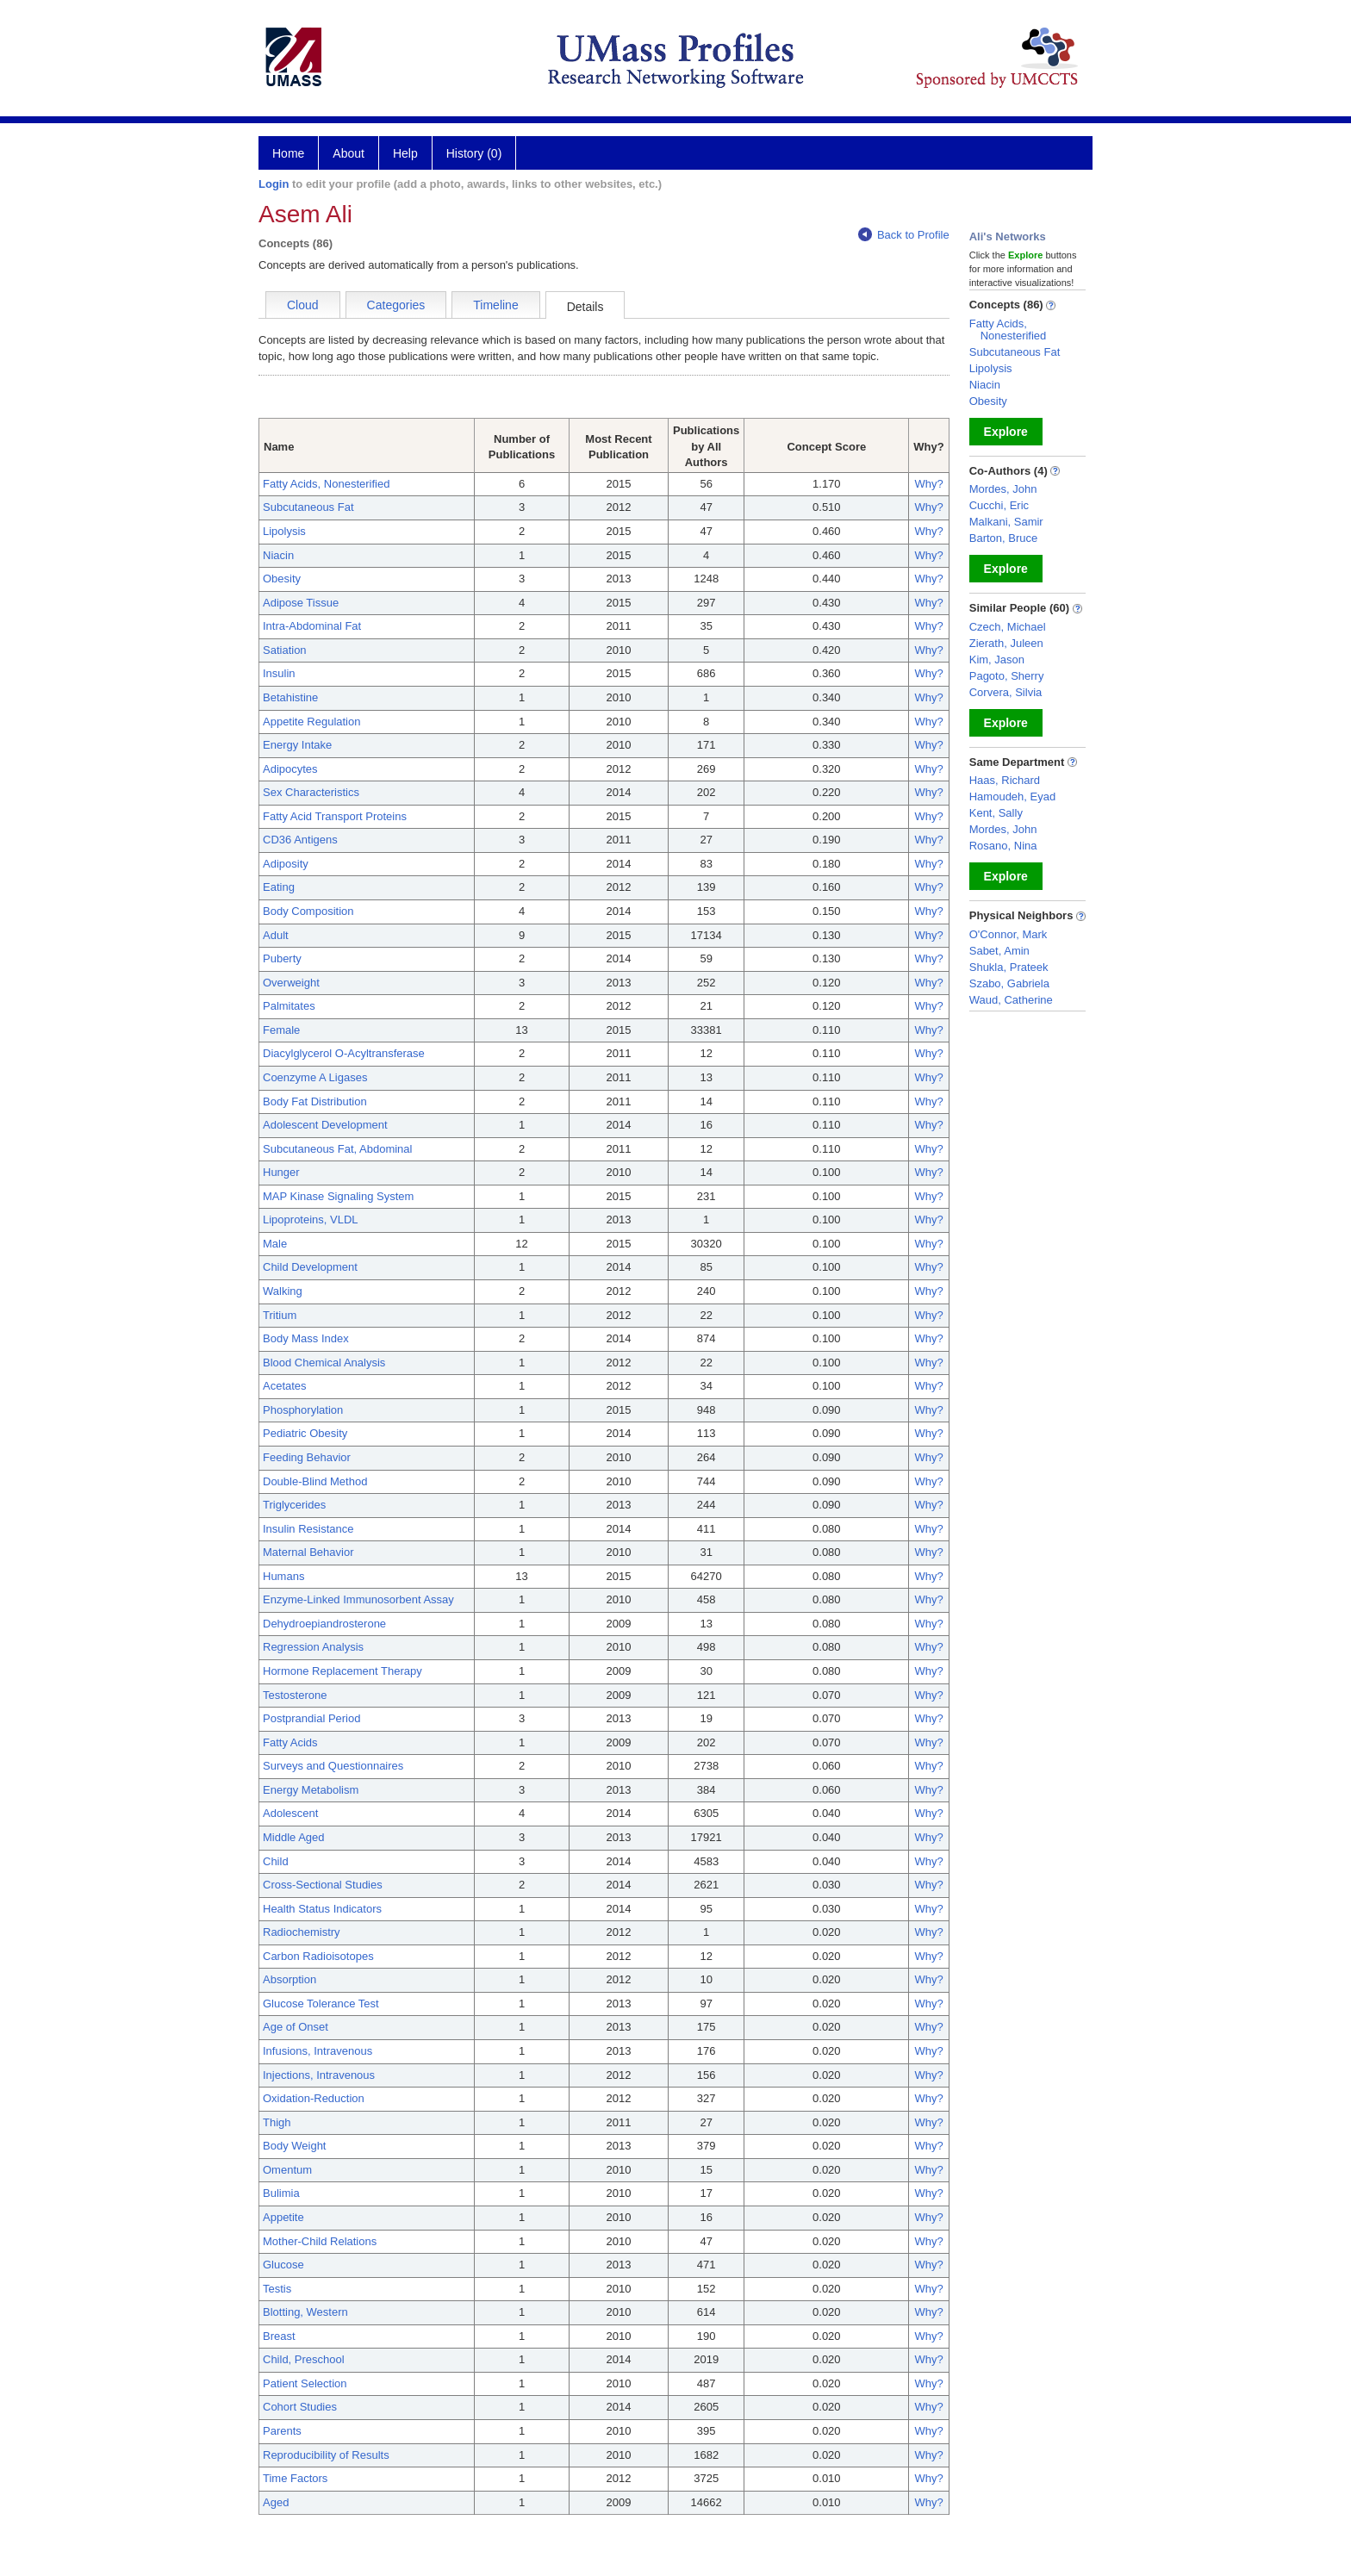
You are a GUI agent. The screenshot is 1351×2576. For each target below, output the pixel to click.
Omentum (287, 2169)
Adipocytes (290, 768)
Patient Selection (305, 2383)
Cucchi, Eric (999, 505)
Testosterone (295, 1695)
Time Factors (295, 2478)
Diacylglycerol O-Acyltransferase (344, 1053)
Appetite (283, 2217)
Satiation (285, 650)
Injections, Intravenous (319, 2075)
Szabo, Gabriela (1009, 983)
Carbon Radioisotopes (318, 1956)
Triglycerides (294, 1504)
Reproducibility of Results (326, 2454)
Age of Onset (295, 2026)
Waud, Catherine (1011, 999)
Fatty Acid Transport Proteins (335, 816)
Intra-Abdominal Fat (312, 625)
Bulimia (281, 2193)
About (348, 153)
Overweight (291, 982)
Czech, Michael (1007, 626)
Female (281, 1030)
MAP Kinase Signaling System (338, 1196)
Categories (396, 305)
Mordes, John (1003, 488)
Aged (276, 2502)
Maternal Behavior (308, 1552)
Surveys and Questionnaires (333, 1765)
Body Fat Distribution (315, 1101)
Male (275, 1243)
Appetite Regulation (311, 721)
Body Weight (294, 2145)
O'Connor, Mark (1008, 934)
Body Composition (308, 911)
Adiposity (285, 863)
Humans (283, 1576)
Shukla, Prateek (1009, 967)
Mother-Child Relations (320, 2241)
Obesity (282, 578)
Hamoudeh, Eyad (1012, 796)
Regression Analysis (313, 1646)
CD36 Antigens (300, 839)
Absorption (289, 1979)
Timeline (495, 305)
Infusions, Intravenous (317, 2050)
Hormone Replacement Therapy (342, 1670)
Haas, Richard (1004, 780)
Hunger (281, 1172)
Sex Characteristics (311, 792)
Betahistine (290, 697)
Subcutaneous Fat (308, 507)
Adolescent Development (325, 1124)
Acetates (285, 1385)
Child (276, 1861)
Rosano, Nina (1003, 845)
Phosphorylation (303, 1409)
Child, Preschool (304, 2359)
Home (288, 153)
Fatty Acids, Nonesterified (326, 483)
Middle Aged (294, 1837)
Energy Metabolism (310, 1789)
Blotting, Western (305, 2311)
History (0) (474, 153)
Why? (928, 483)
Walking (282, 1291)
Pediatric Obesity (305, 1433)
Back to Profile (903, 234)
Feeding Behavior (307, 1457)
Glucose (283, 2264)
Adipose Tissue (301, 602)
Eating (279, 886)
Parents (282, 2430)
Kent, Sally (996, 812)
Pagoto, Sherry (1006, 675)
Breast (279, 2336)
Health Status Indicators (322, 1908)
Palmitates (289, 1005)
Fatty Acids (290, 1742)
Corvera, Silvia (1006, 692)
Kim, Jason (996, 659)
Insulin (279, 673)
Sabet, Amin (999, 950)
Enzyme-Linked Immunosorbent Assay (358, 1599)
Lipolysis (284, 531)
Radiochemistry (301, 1932)
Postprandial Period (311, 1718)
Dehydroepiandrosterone (324, 1623)
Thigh (277, 2122)
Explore (1006, 432)
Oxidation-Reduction (313, 2098)
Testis (277, 2288)
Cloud (303, 305)
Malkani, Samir (1006, 521)
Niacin (278, 555)
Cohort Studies (300, 2406)
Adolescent (290, 1813)
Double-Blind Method (315, 1481)
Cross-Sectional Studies (323, 1884)
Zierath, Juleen (1006, 643)
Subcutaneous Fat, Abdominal (337, 1148)
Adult (276, 935)
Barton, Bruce (1003, 538)
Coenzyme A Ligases (315, 1077)
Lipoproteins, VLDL (310, 1219)
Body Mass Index (306, 1338)
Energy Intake (297, 744)
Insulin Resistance (308, 1528)
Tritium (279, 1315)
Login (273, 183)
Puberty (282, 958)
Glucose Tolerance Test (321, 2003)
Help (405, 153)
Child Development (310, 1266)
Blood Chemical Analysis (324, 1362)
